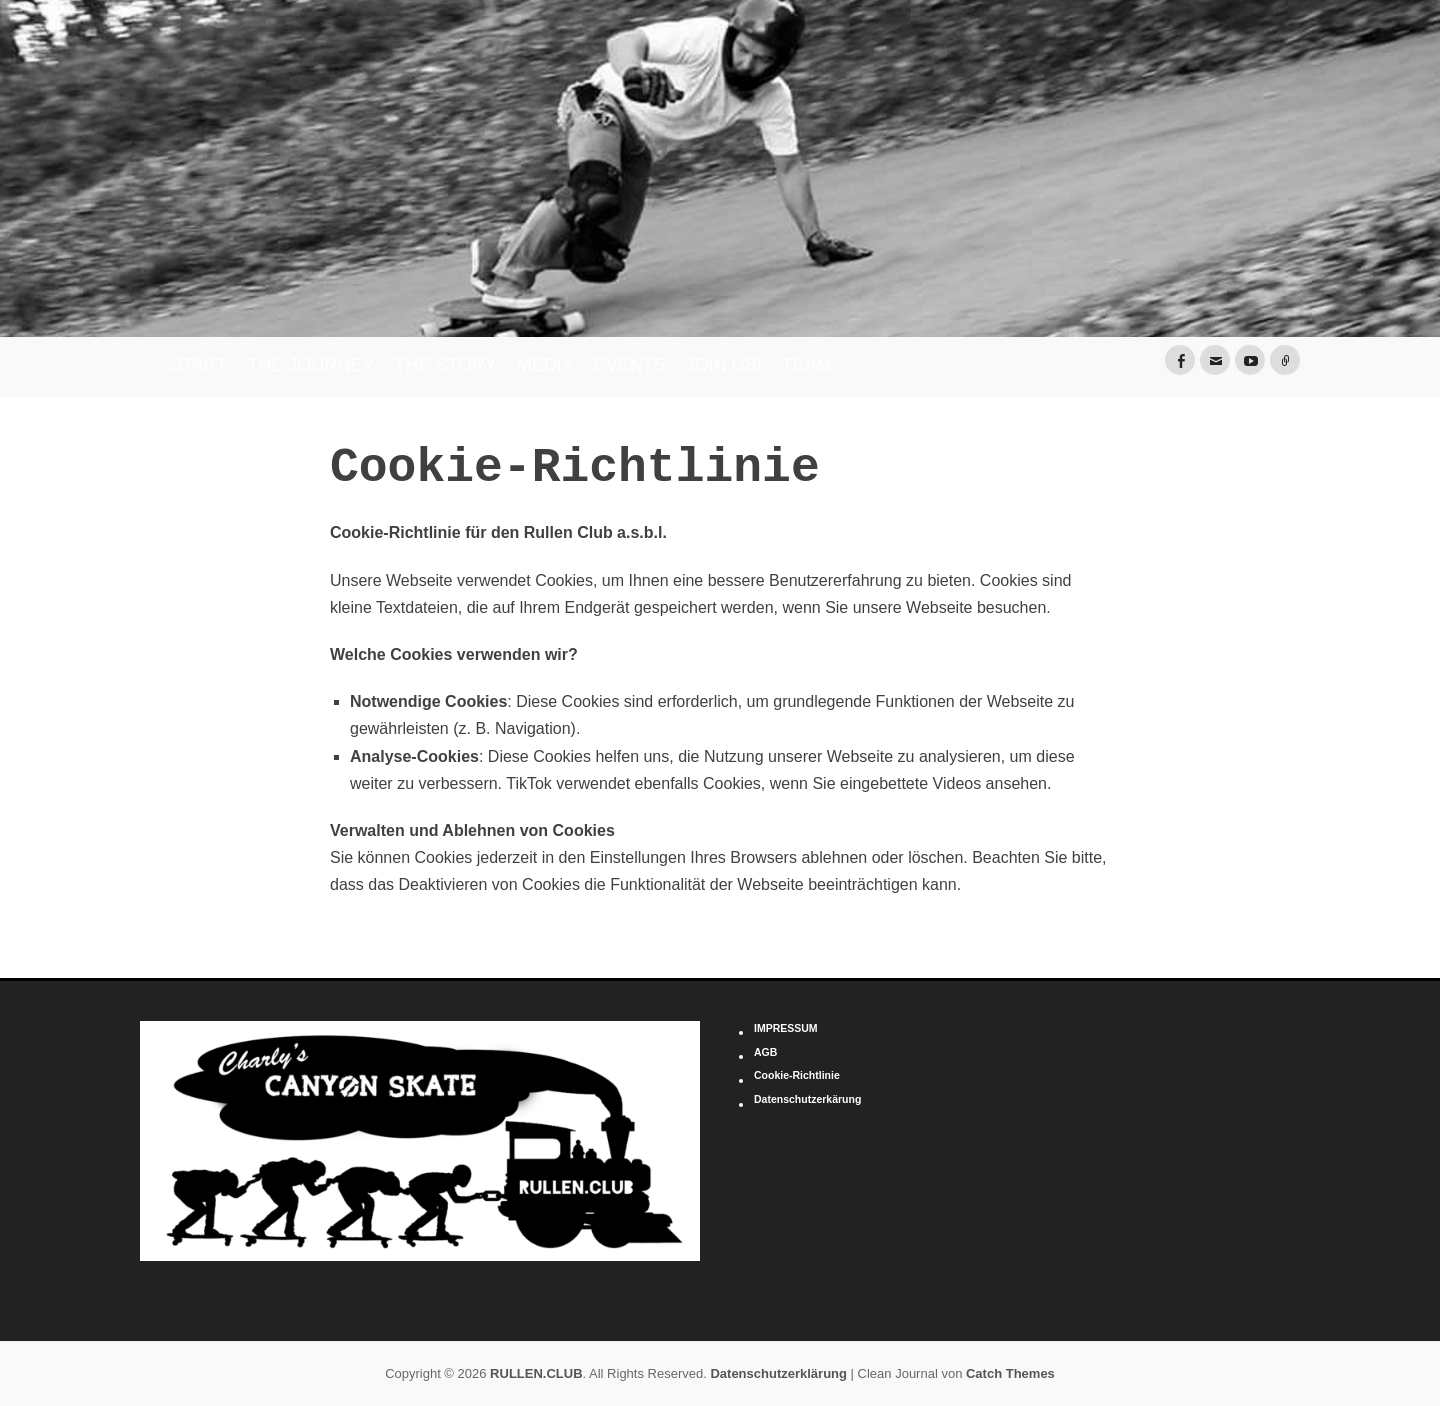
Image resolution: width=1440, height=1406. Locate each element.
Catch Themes (1010, 1373)
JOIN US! (724, 365)
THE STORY (445, 365)
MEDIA (545, 365)
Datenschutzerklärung (778, 1373)
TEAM (807, 365)
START (198, 365)
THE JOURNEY (310, 365)
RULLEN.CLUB (536, 1373)
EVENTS (630, 365)
